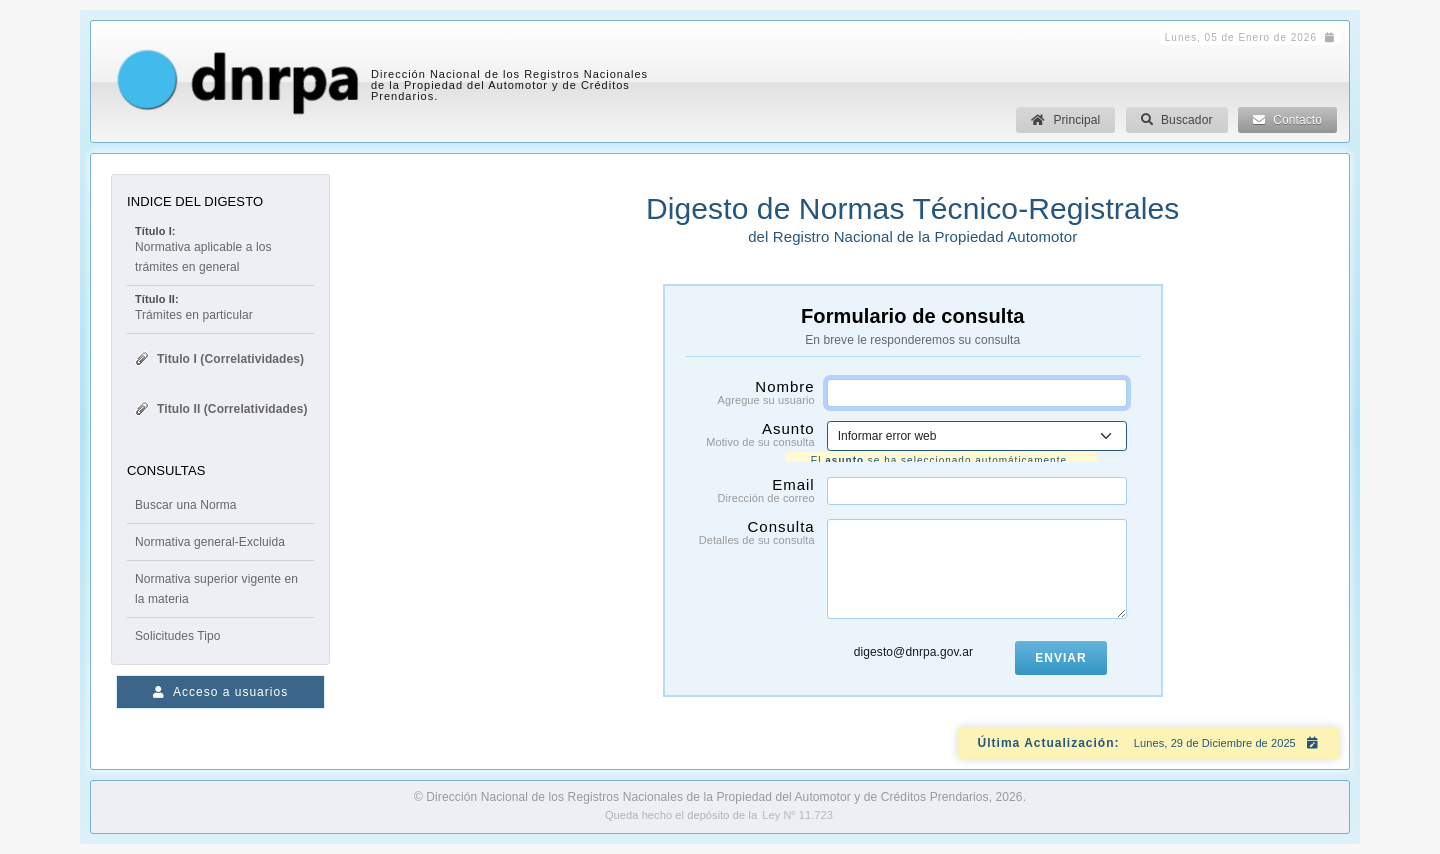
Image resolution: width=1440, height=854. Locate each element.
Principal (1065, 120)
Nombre (751, 392)
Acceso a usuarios (220, 692)
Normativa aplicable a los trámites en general (220, 249)
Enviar (1060, 655)
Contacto (1287, 120)
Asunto (751, 434)
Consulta (751, 529)
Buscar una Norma (186, 505)
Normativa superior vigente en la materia (216, 589)
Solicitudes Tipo (178, 636)
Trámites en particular (194, 307)
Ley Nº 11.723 (797, 815)
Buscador (1177, 120)
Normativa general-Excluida (210, 542)
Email (751, 487)
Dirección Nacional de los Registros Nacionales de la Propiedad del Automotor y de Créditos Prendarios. (509, 85)
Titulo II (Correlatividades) (221, 409)
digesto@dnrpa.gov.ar (913, 649)
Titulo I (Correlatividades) (219, 359)
